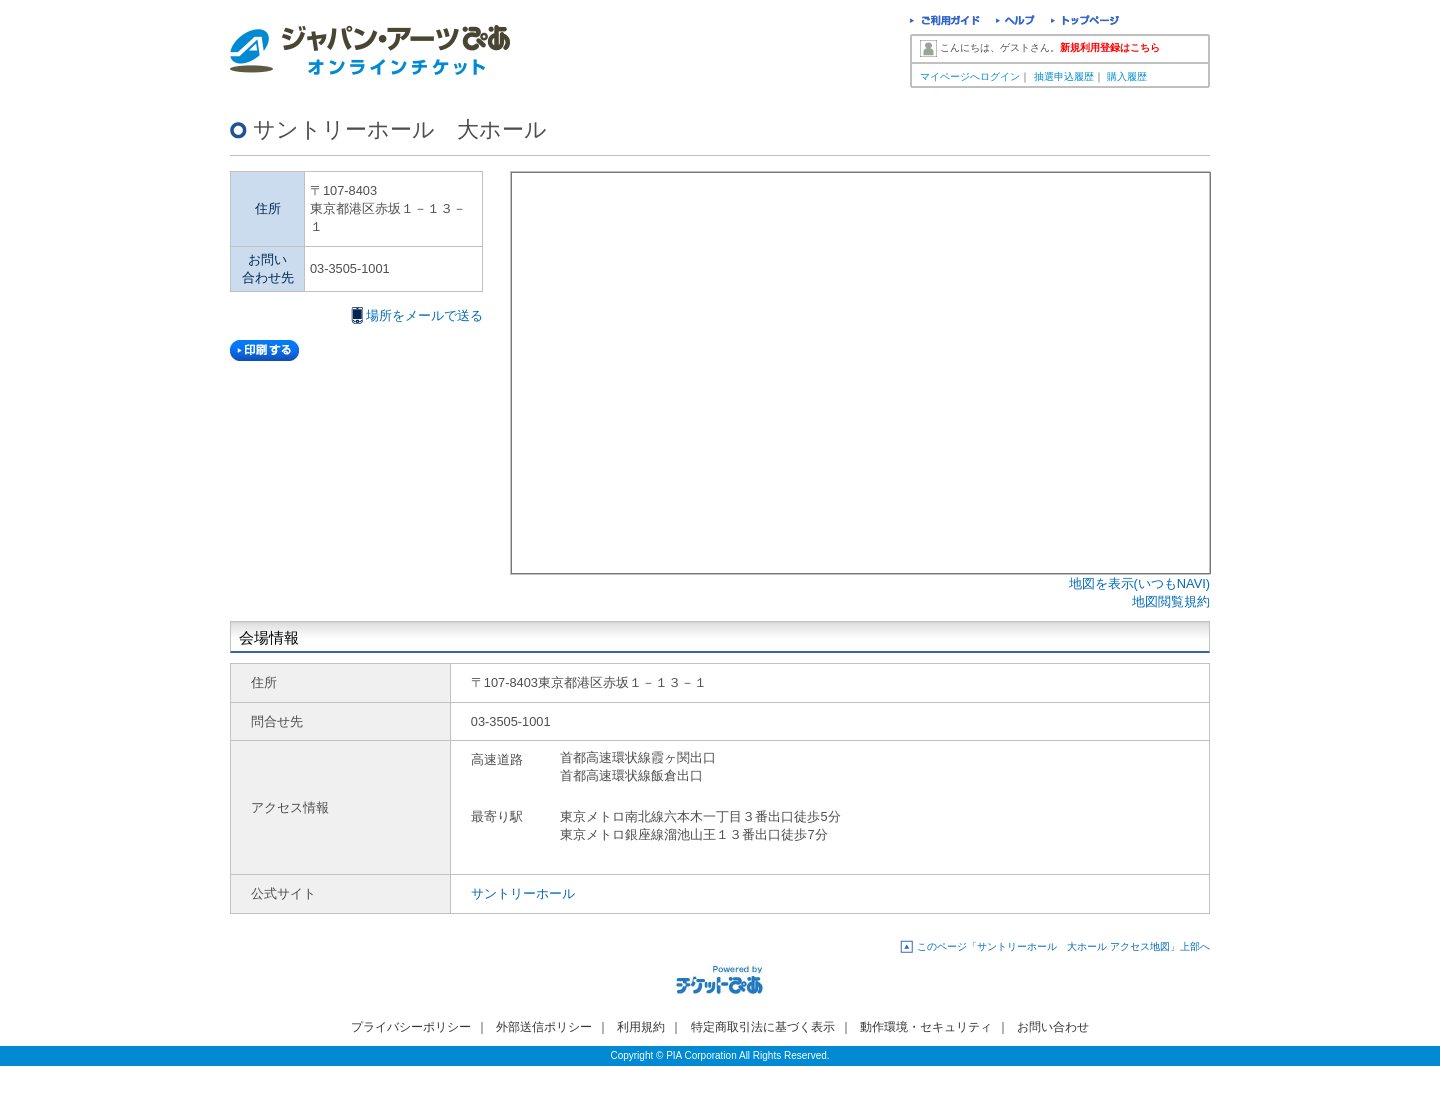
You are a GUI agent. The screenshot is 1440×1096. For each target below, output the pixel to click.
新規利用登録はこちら (1110, 47)
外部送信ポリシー (544, 1027)
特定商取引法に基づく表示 (763, 1027)
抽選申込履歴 (1064, 76)
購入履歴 (1127, 76)
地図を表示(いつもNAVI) (1139, 583)
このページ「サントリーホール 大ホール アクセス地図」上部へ (1063, 946)
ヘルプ (1015, 22)
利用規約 (641, 1027)
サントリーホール (523, 893)
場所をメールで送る (424, 315)
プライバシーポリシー (411, 1027)
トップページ (1085, 22)
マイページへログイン (970, 76)
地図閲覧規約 (1171, 601)
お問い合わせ (1053, 1027)
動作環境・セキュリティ (926, 1027)
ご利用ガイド (945, 22)
